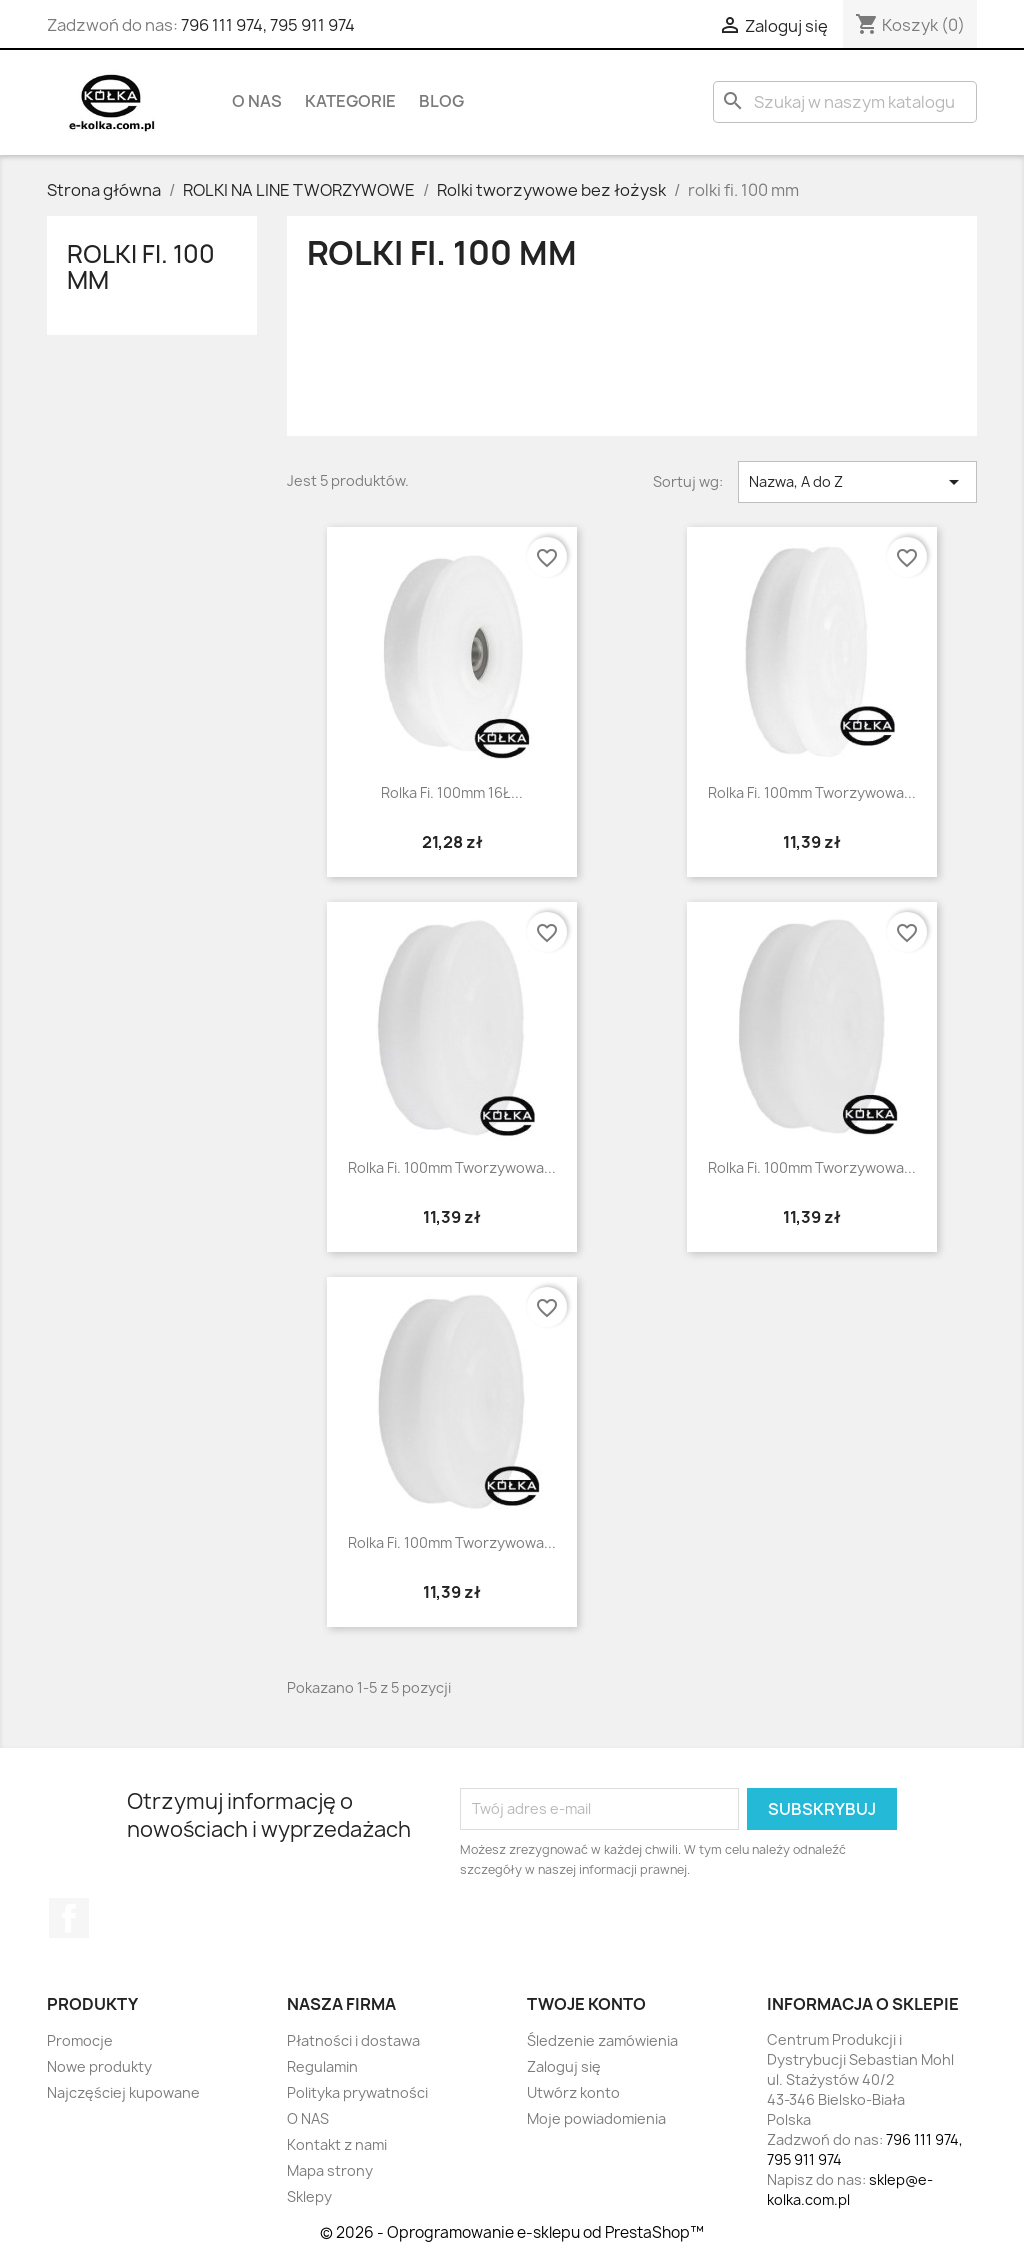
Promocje (80, 2040)
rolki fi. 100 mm (141, 267)
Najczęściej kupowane (123, 2092)
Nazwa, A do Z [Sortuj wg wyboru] (857, 482)
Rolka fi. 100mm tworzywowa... (812, 792)
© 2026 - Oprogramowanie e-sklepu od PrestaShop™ (512, 2232)
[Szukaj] (845, 102)
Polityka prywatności (357, 2092)
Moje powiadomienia (596, 2118)
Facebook (69, 1918)
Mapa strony (330, 2170)
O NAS (257, 101)
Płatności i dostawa (353, 2040)
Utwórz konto (573, 2092)
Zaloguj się (564, 2066)
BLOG (441, 101)
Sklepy (309, 2196)
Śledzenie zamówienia (602, 2040)
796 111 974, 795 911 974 (268, 25)
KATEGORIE (350, 101)
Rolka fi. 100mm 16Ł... (452, 792)
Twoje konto (586, 2004)
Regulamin (322, 2066)
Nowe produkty (99, 2066)
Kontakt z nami (337, 2144)
